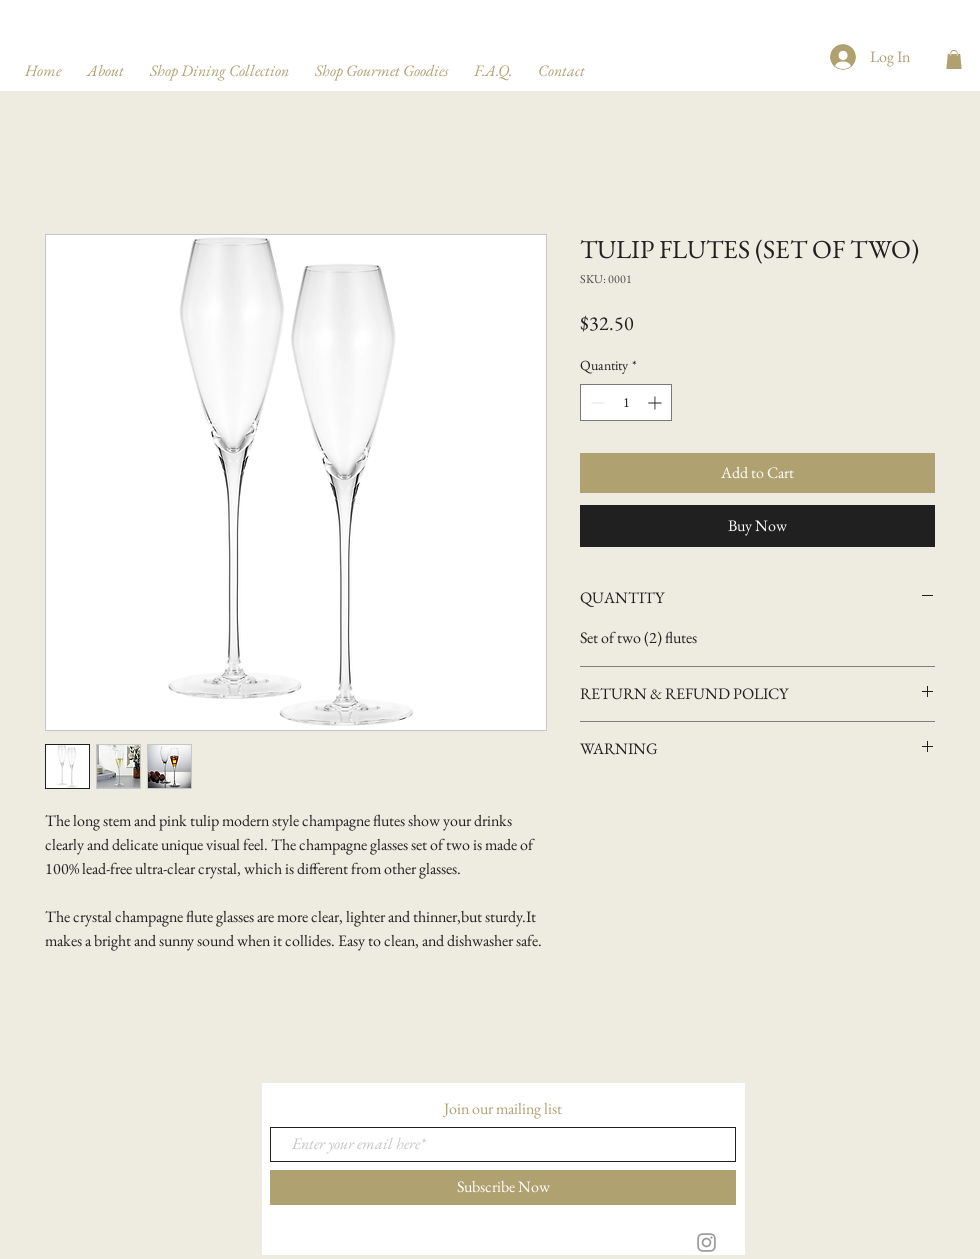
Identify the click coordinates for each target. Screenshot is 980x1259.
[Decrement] (595, 402)
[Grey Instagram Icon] (706, 1242)
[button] (954, 59)
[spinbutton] (626, 402)
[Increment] (656, 402)
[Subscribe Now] (503, 1187)
